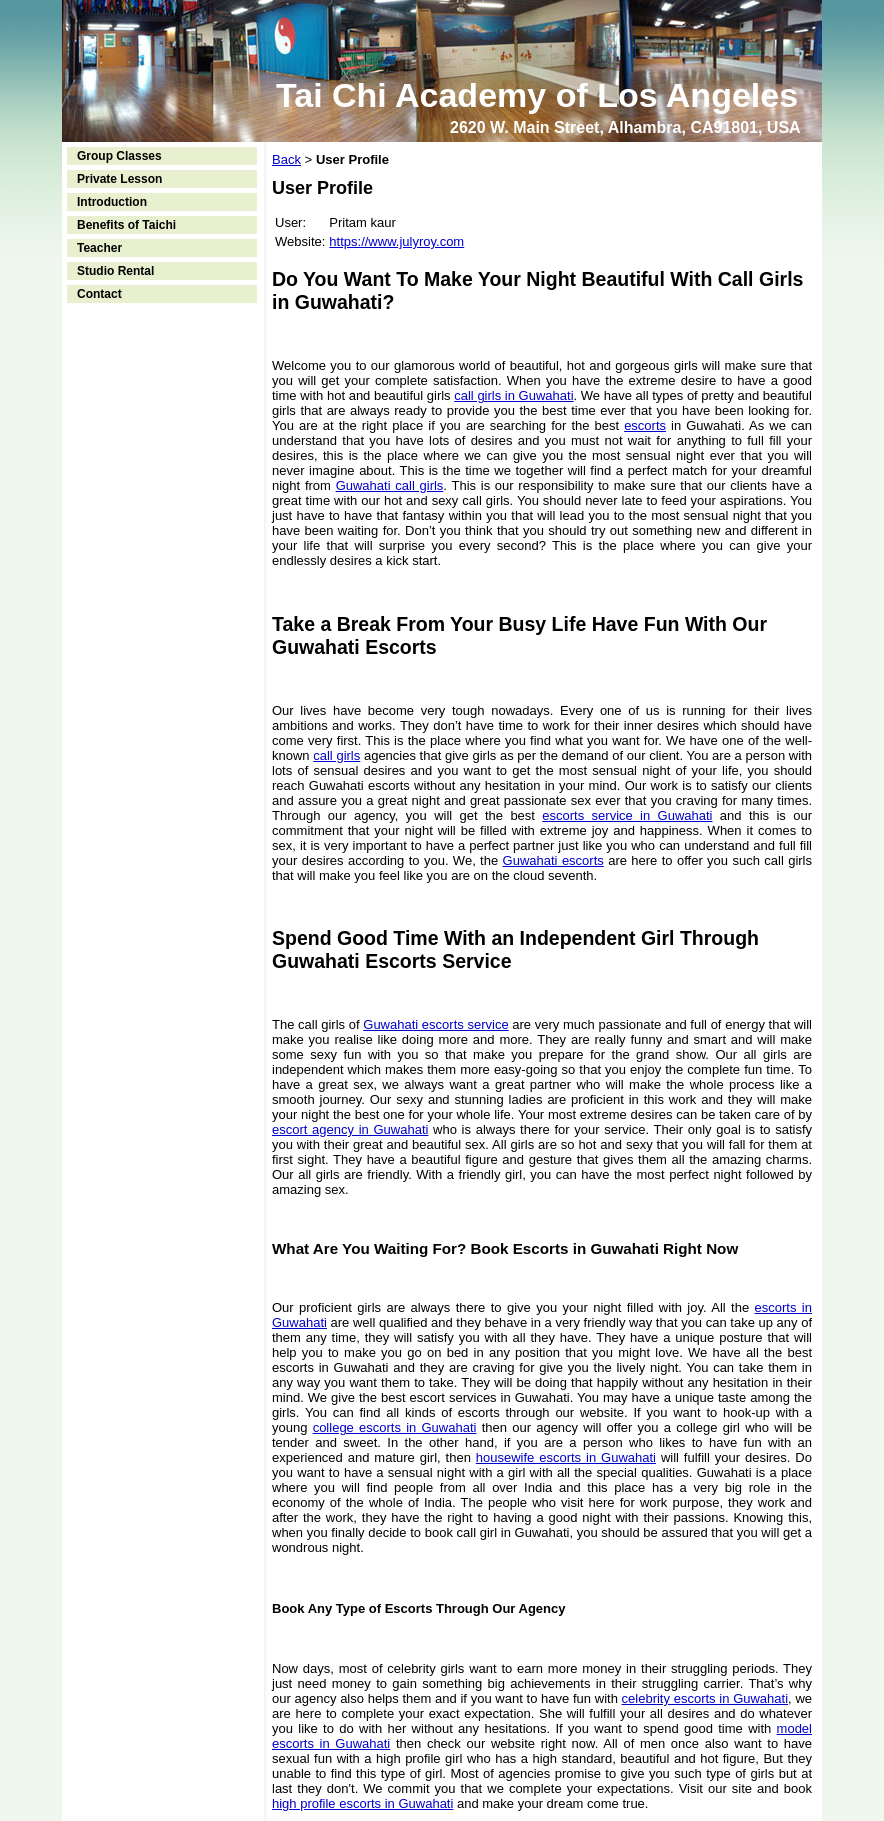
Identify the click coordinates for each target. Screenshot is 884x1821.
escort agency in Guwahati (350, 1129)
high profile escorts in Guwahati (362, 1803)
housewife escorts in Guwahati (566, 1457)
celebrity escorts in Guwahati (705, 1698)
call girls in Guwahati (513, 395)
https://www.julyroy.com (396, 241)
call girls (336, 755)
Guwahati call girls (390, 485)
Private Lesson (119, 179)
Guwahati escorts (553, 860)
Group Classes (119, 156)
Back (286, 159)
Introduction (112, 202)
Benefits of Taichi (126, 225)
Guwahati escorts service (435, 1024)
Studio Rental (115, 271)
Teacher (99, 248)
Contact (99, 294)
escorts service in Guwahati (627, 815)
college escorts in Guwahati (395, 1427)
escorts (645, 425)
